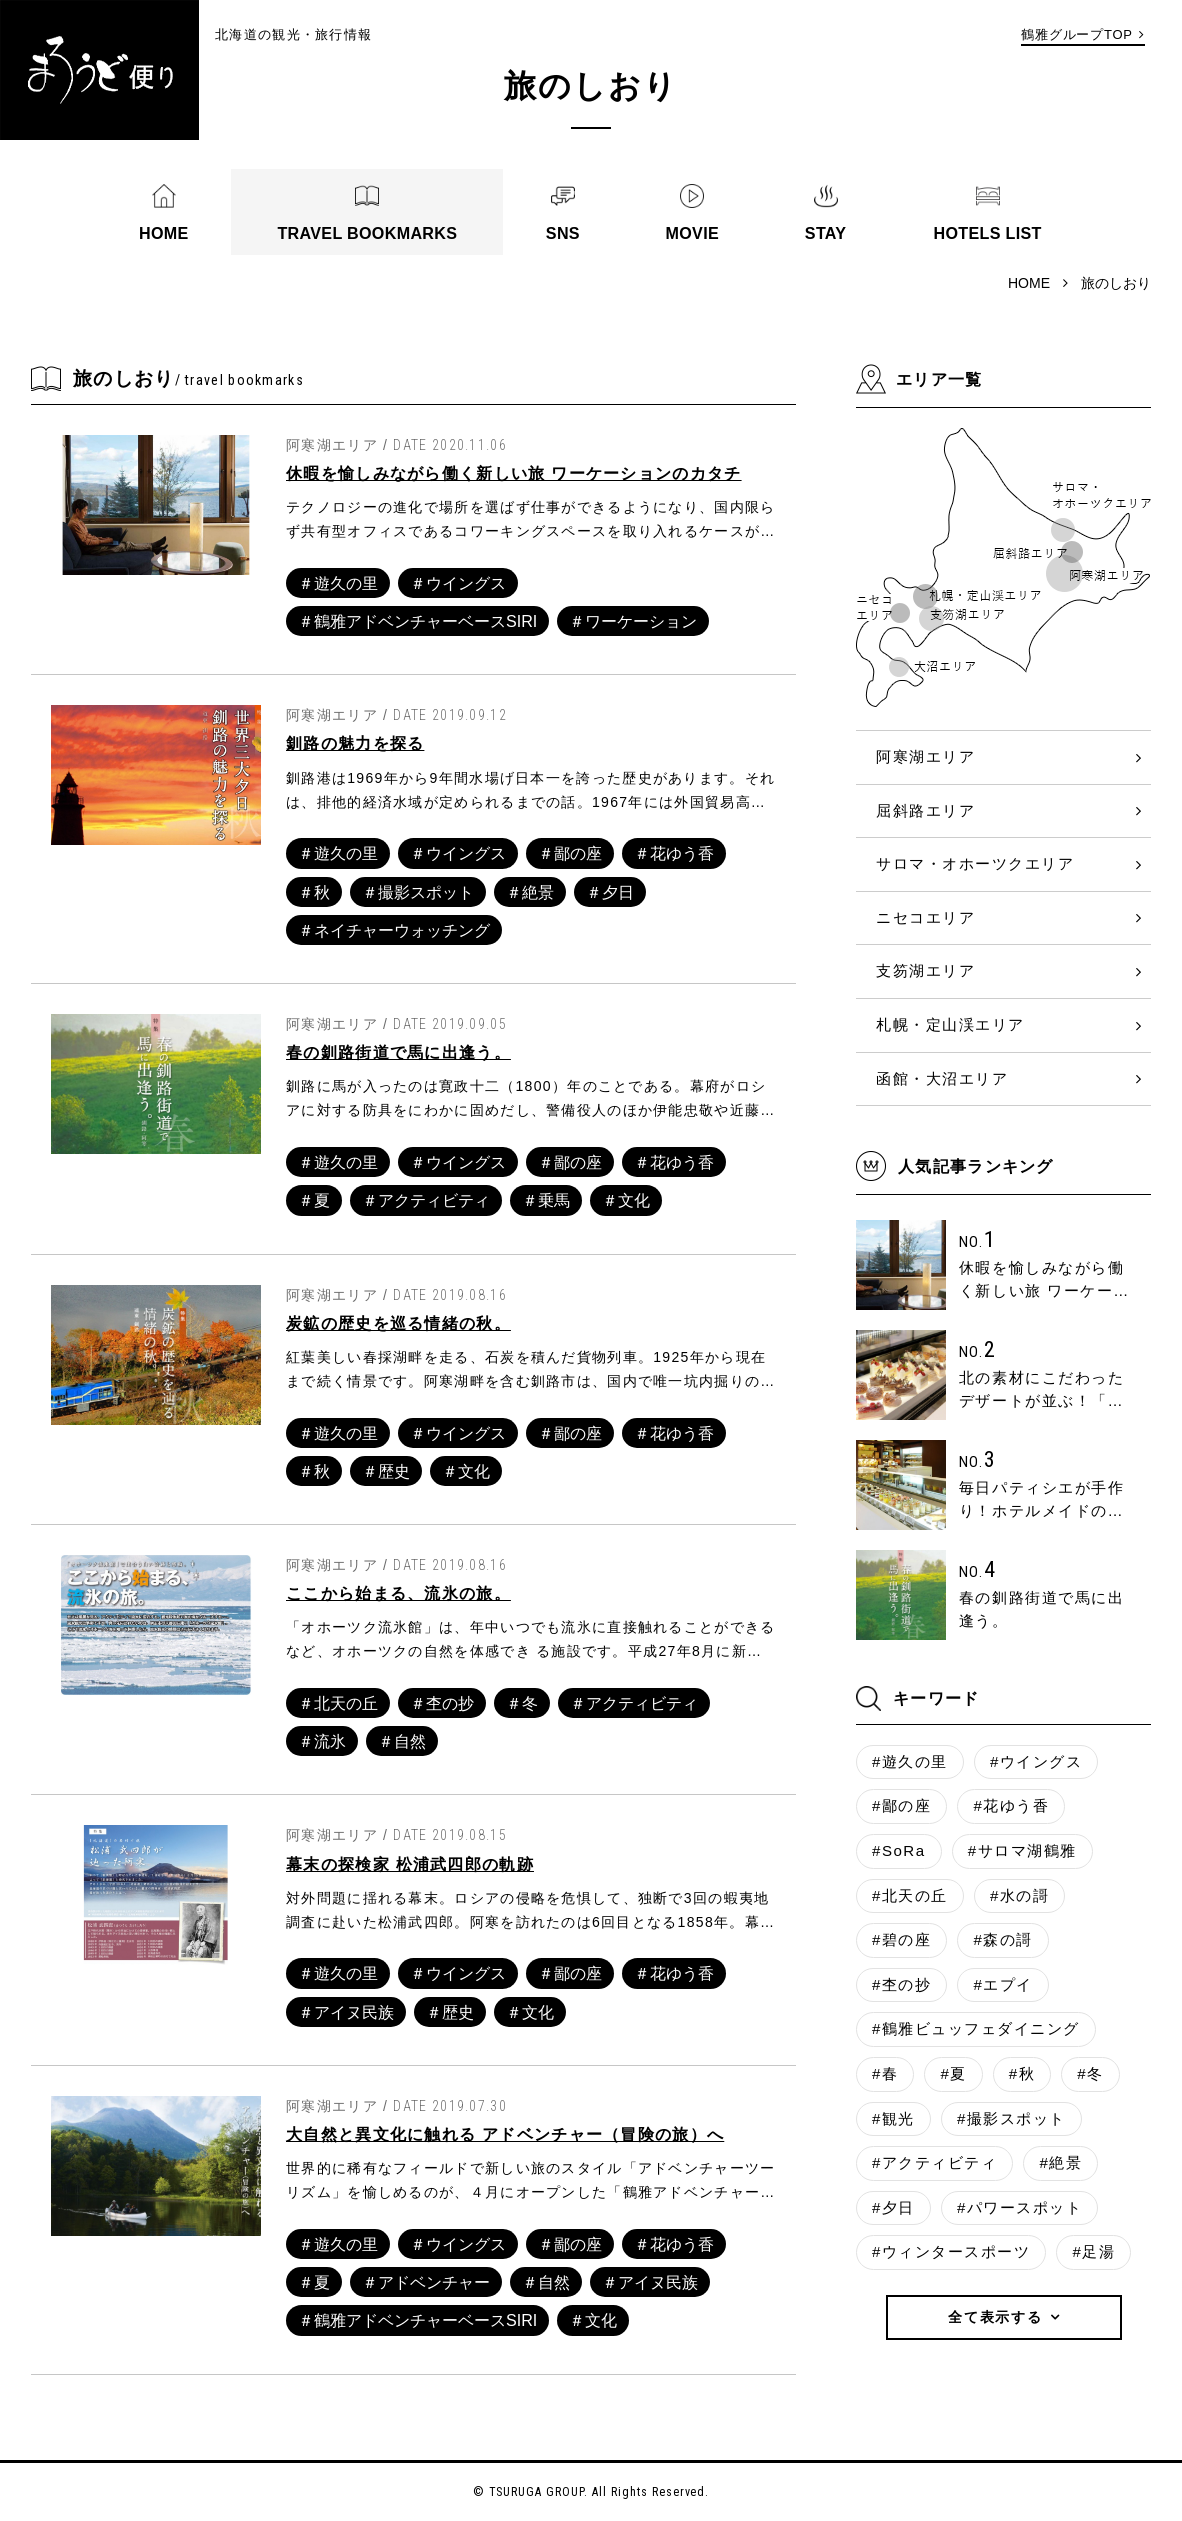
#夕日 (893, 2207)
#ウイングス (1036, 1761)
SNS (563, 233)
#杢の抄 (901, 1984)
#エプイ (1002, 1984)
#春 (885, 2073)
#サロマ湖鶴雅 (1022, 1850)
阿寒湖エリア (925, 756)
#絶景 (1060, 2162)
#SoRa (899, 1850)
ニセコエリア (925, 917)
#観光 (893, 2118)
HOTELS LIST (987, 233)
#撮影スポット (1011, 2118)
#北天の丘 (910, 1895)
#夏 (953, 2073)
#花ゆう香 (1011, 1805)
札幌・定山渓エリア (950, 1024)
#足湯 (1093, 2251)
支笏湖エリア (925, 970)
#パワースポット (1019, 2207)
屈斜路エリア (925, 810)
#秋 (1022, 2073)
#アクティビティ (934, 2162)
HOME (164, 233)
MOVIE (693, 233)
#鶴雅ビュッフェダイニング (976, 2028)
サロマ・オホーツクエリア (975, 863)
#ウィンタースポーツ (951, 2251)
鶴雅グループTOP (1077, 34)
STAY (826, 233)
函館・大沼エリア (942, 1078)
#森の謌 (1002, 1939)
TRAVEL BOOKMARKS (367, 233)
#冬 (1090, 2073)
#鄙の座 (901, 1805)
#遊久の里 (910, 1761)
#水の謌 (1019, 1895)
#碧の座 (901, 1939)
